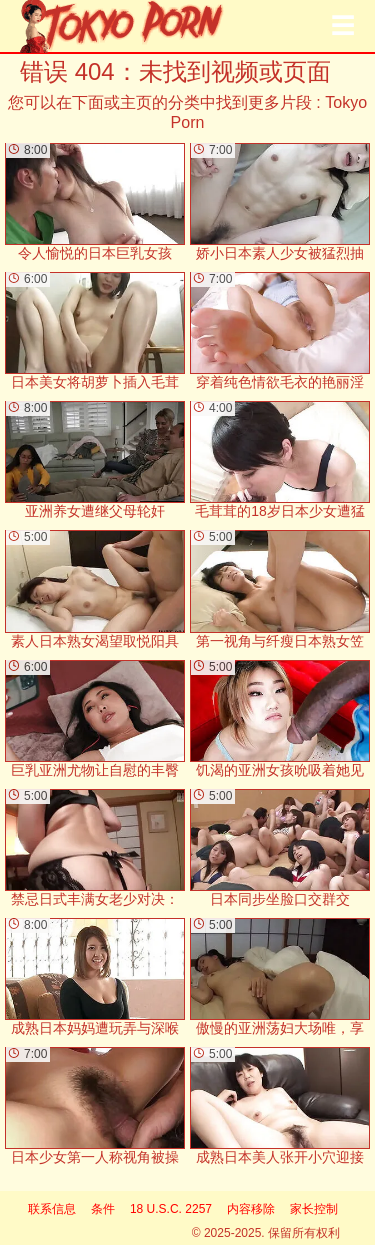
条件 (103, 1209)
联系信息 (52, 1209)
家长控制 (314, 1209)
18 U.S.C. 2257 (171, 1209)
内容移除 (251, 1209)
